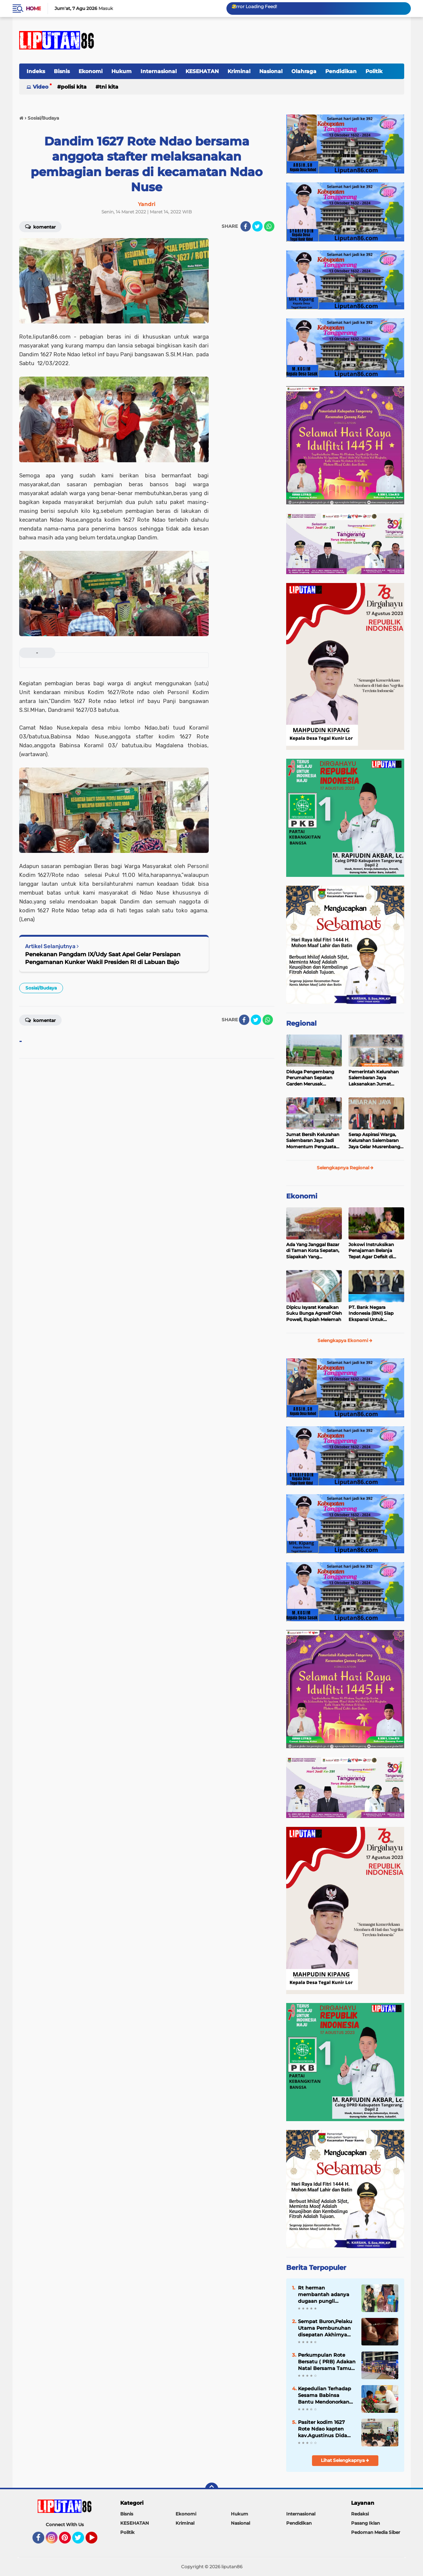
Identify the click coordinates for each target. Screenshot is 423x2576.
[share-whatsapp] (269, 226)
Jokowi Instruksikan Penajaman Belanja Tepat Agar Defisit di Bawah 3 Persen (371, 1251)
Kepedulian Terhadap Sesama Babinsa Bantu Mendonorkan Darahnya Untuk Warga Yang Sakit (324, 2395)
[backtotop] (211, 2489)
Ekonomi (91, 71)
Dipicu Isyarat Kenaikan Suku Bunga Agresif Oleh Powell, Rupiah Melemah (314, 1313)
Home (33, 8)
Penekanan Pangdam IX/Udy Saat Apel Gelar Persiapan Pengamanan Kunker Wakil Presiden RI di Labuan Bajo (102, 958)
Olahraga (303, 71)
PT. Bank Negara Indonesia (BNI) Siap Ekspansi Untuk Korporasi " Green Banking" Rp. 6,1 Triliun (374, 1313)
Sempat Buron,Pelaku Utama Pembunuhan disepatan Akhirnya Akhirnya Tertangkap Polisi (325, 2328)
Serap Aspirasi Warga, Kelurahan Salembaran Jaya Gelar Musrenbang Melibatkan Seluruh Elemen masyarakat (374, 1141)
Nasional (270, 71)
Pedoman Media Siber (375, 2532)
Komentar (40, 1020)
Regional (301, 1023)
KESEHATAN (202, 71)
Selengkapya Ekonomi (345, 1340)
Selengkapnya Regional (345, 1167)
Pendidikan (341, 71)
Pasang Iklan (365, 2523)
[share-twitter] (257, 226)
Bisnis (62, 71)
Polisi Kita (74, 86)
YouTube (97, 2541)
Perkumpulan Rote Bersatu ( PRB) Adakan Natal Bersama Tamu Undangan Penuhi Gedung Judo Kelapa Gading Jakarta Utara (327, 2362)
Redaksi (360, 2514)
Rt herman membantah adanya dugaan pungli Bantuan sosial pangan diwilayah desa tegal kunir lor (323, 2295)
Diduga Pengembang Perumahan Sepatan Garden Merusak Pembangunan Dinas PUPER (310, 1078)
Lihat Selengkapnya (345, 2460)
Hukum (121, 71)
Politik (373, 71)
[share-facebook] (245, 226)
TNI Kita (108, 86)
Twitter (81, 2541)
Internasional (159, 71)
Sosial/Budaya (41, 988)
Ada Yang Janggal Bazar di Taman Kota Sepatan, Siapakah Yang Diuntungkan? (312, 1251)
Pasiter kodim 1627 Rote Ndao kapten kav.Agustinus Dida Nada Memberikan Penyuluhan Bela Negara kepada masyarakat (322, 2429)
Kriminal (239, 71)
